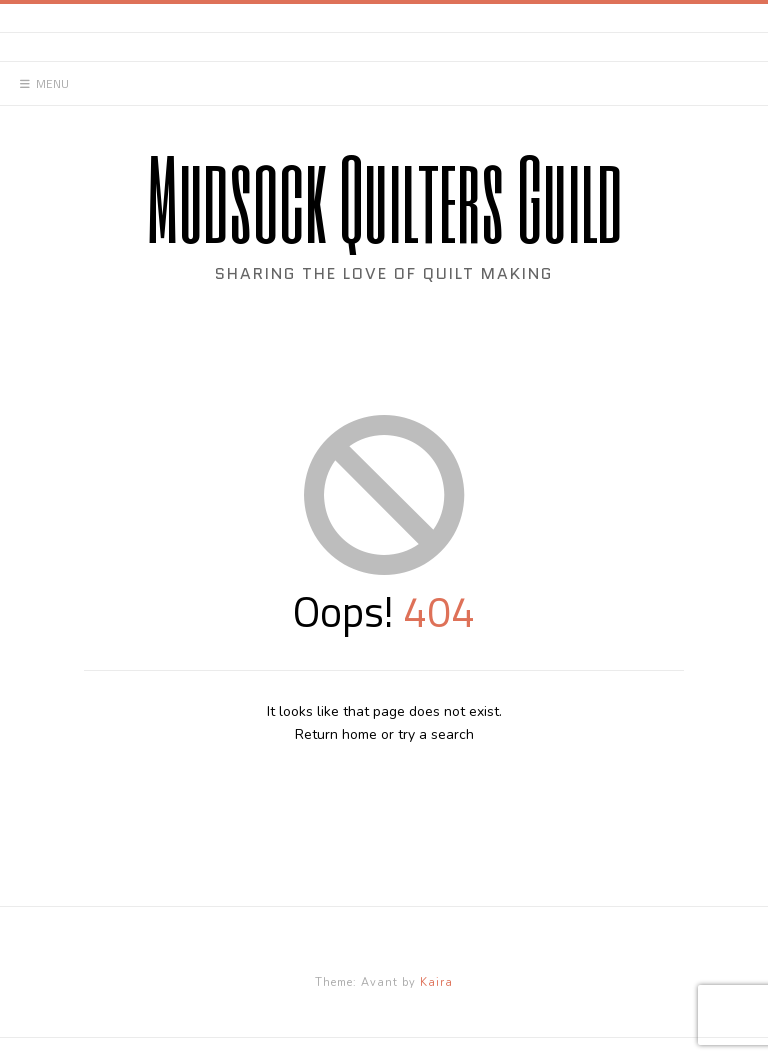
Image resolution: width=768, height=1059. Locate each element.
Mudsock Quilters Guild (384, 197)
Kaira (436, 982)
